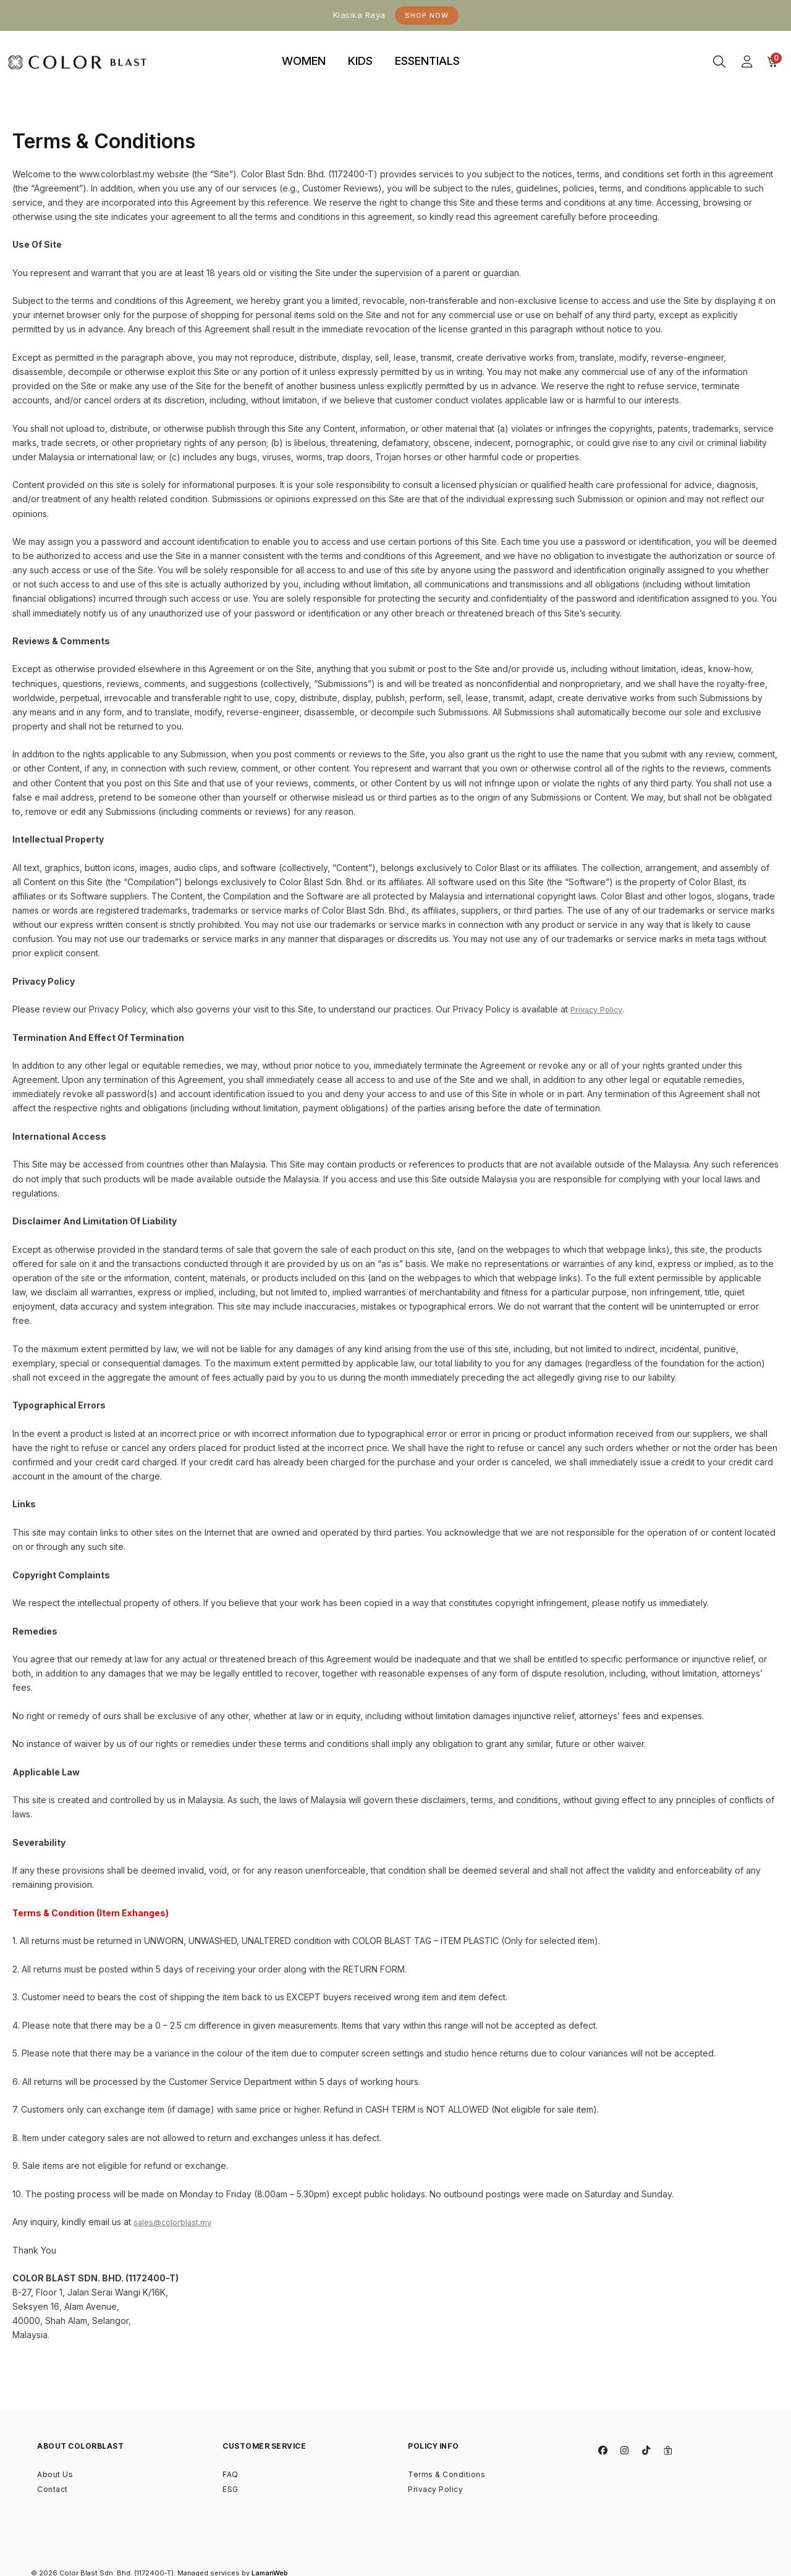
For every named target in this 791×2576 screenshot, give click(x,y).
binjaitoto (493, 47)
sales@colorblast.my (175, 2221)
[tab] (303, 61)
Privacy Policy (598, 1009)
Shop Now (427, 15)
